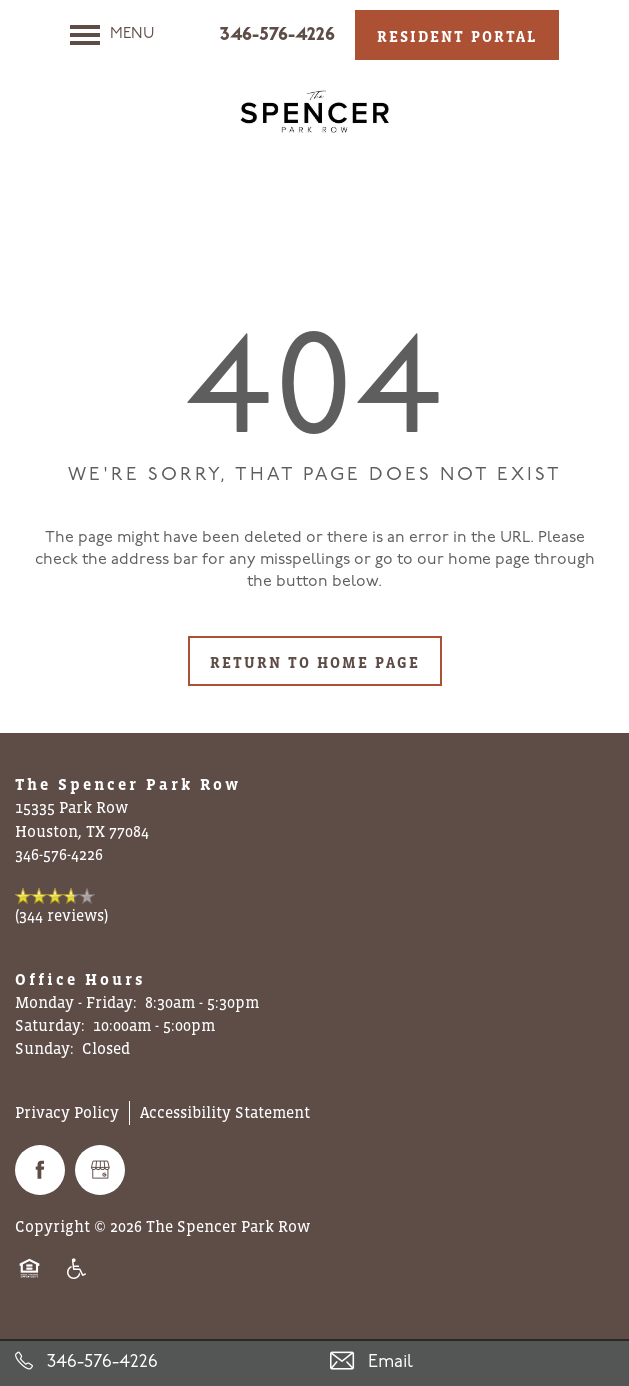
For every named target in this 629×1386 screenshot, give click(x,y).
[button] (457, 35)
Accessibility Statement (225, 1112)
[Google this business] (100, 1170)
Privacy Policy (67, 1112)
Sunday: (44, 1048)
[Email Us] (472, 1362)
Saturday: (50, 1025)
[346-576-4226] (157, 1362)
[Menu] (112, 35)
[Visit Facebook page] (40, 1170)
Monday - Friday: (76, 1002)
